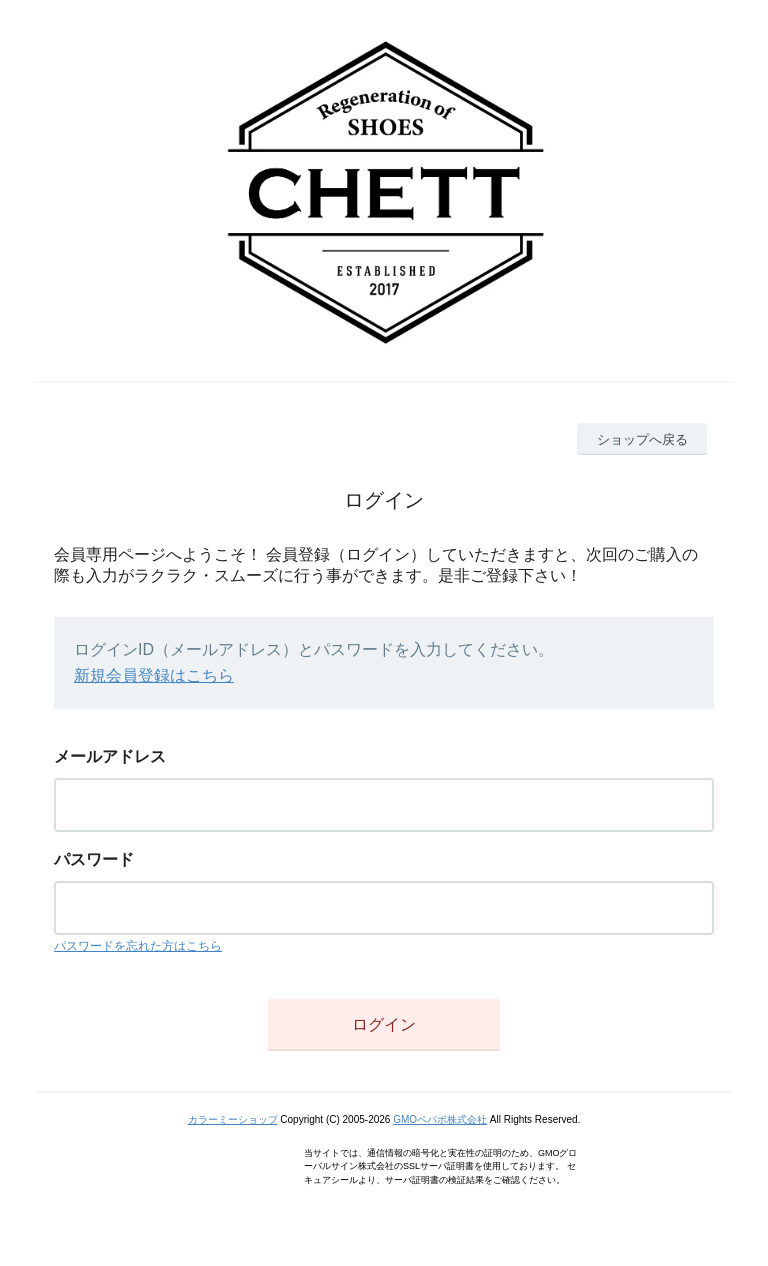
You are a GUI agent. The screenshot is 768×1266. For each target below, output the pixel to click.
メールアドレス (110, 756)
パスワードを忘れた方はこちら (138, 946)
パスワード (94, 859)
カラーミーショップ (233, 1119)
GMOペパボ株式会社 (440, 1119)
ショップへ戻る (642, 439)
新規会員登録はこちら (154, 675)
